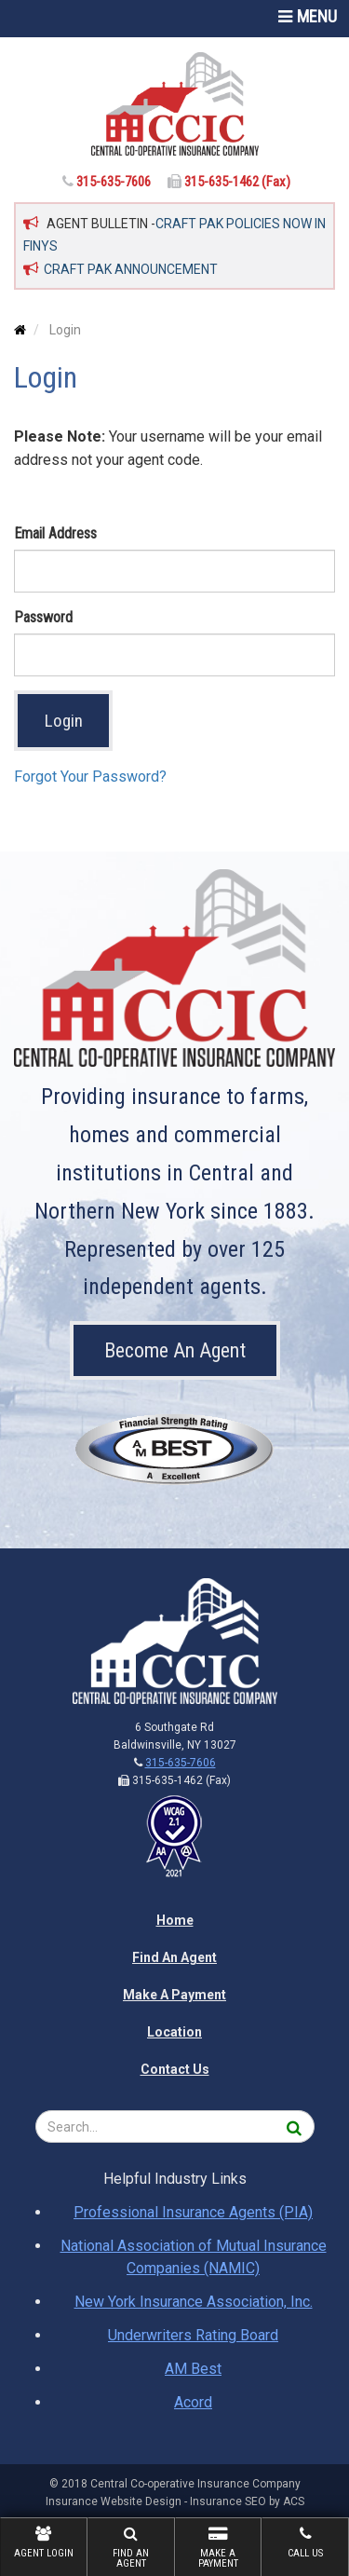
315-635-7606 (115, 181)
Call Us (305, 2542)
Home (175, 1920)
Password (43, 617)
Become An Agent (175, 1350)
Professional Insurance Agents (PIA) (193, 2212)
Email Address (55, 533)
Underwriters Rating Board (193, 2335)
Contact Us (175, 2069)
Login (64, 720)
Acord (193, 2402)
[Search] (295, 2126)
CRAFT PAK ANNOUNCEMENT (131, 269)
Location (174, 2031)
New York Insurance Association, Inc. (193, 2301)
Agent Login (43, 2542)
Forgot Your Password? (90, 776)
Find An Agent (131, 2547)
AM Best (193, 2369)
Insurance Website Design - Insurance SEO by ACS (175, 2501)
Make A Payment (218, 2547)
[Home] (174, 104)
